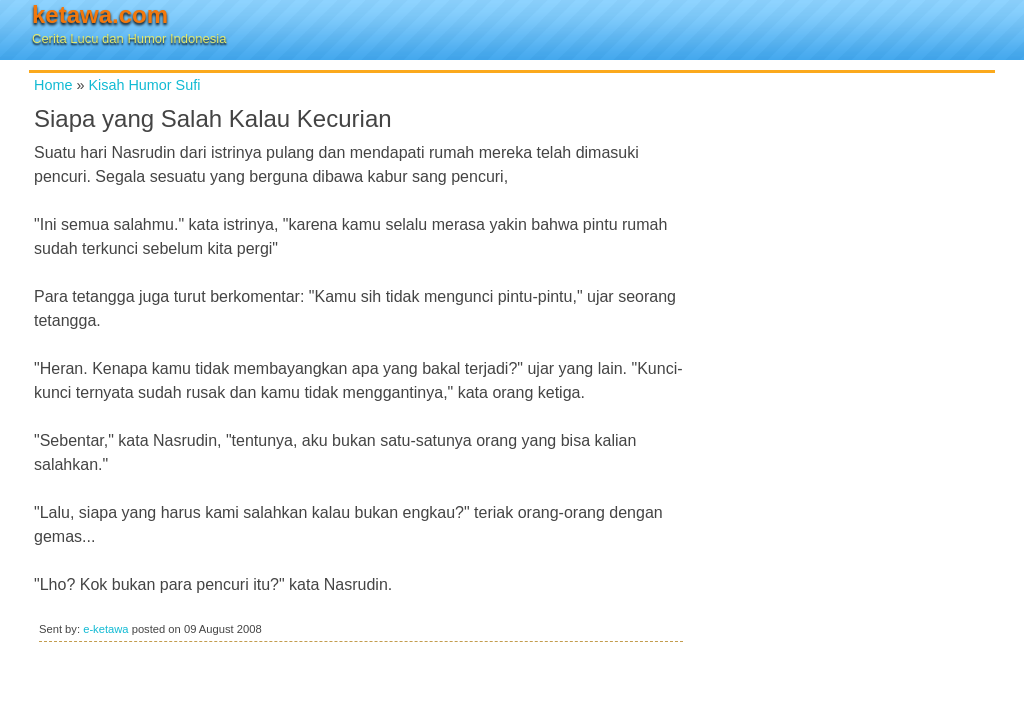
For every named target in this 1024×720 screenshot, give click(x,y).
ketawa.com (100, 14)
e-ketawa (105, 629)
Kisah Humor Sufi (144, 85)
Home (53, 85)
